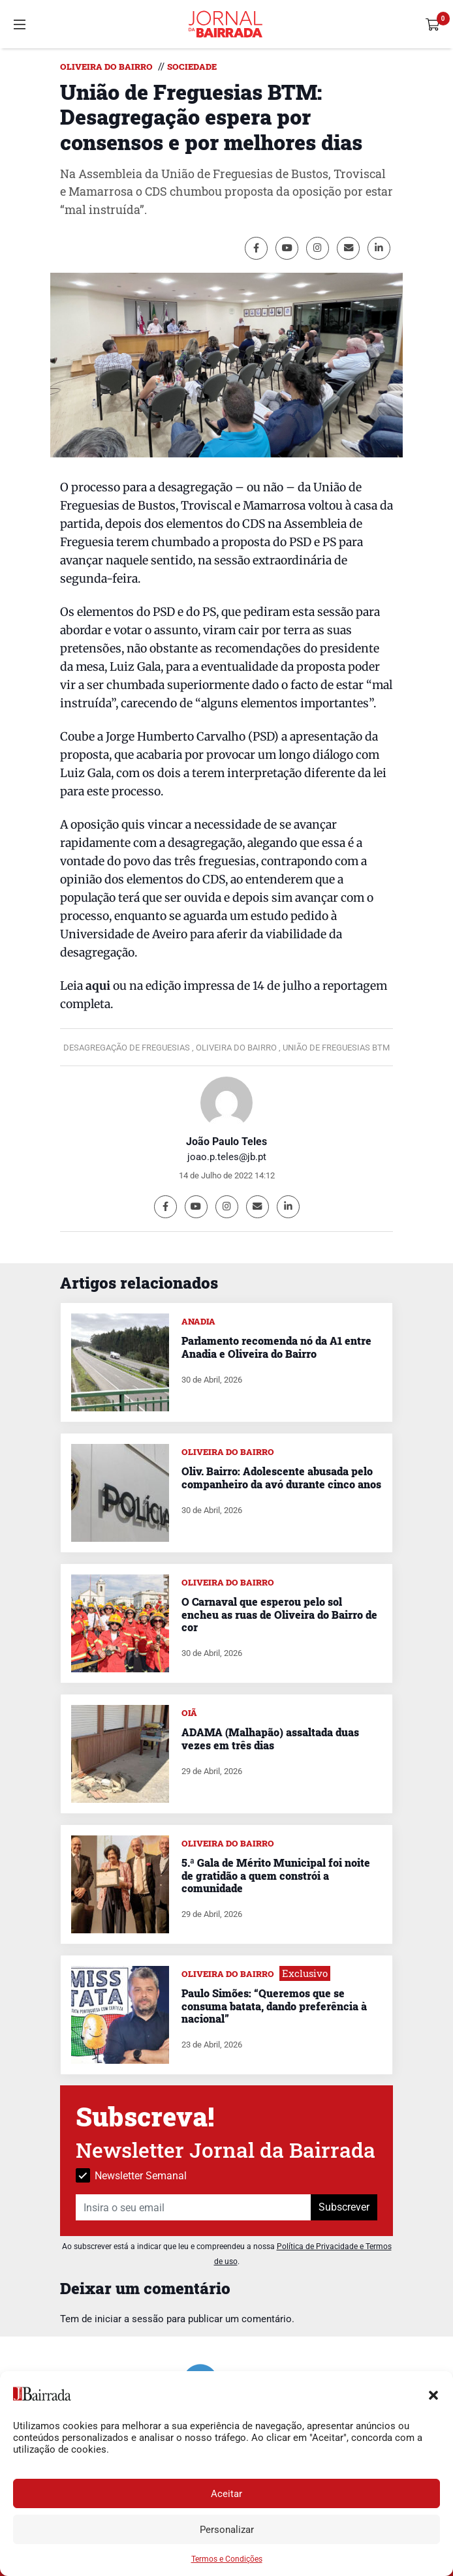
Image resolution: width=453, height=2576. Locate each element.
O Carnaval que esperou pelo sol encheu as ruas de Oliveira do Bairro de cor (279, 1614)
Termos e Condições (226, 2559)
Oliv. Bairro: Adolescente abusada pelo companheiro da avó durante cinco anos (281, 1477)
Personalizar (227, 2530)
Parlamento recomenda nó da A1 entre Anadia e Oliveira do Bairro (276, 1347)
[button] (433, 2393)
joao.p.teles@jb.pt (226, 1157)
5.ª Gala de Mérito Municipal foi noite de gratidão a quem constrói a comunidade (275, 1875)
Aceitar (226, 2494)
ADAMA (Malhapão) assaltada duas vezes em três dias (270, 1738)
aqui (98, 986)
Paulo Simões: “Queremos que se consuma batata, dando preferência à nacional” (274, 2005)
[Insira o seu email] (193, 2207)
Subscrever (344, 2207)
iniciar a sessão (129, 2319)
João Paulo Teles (226, 1141)
